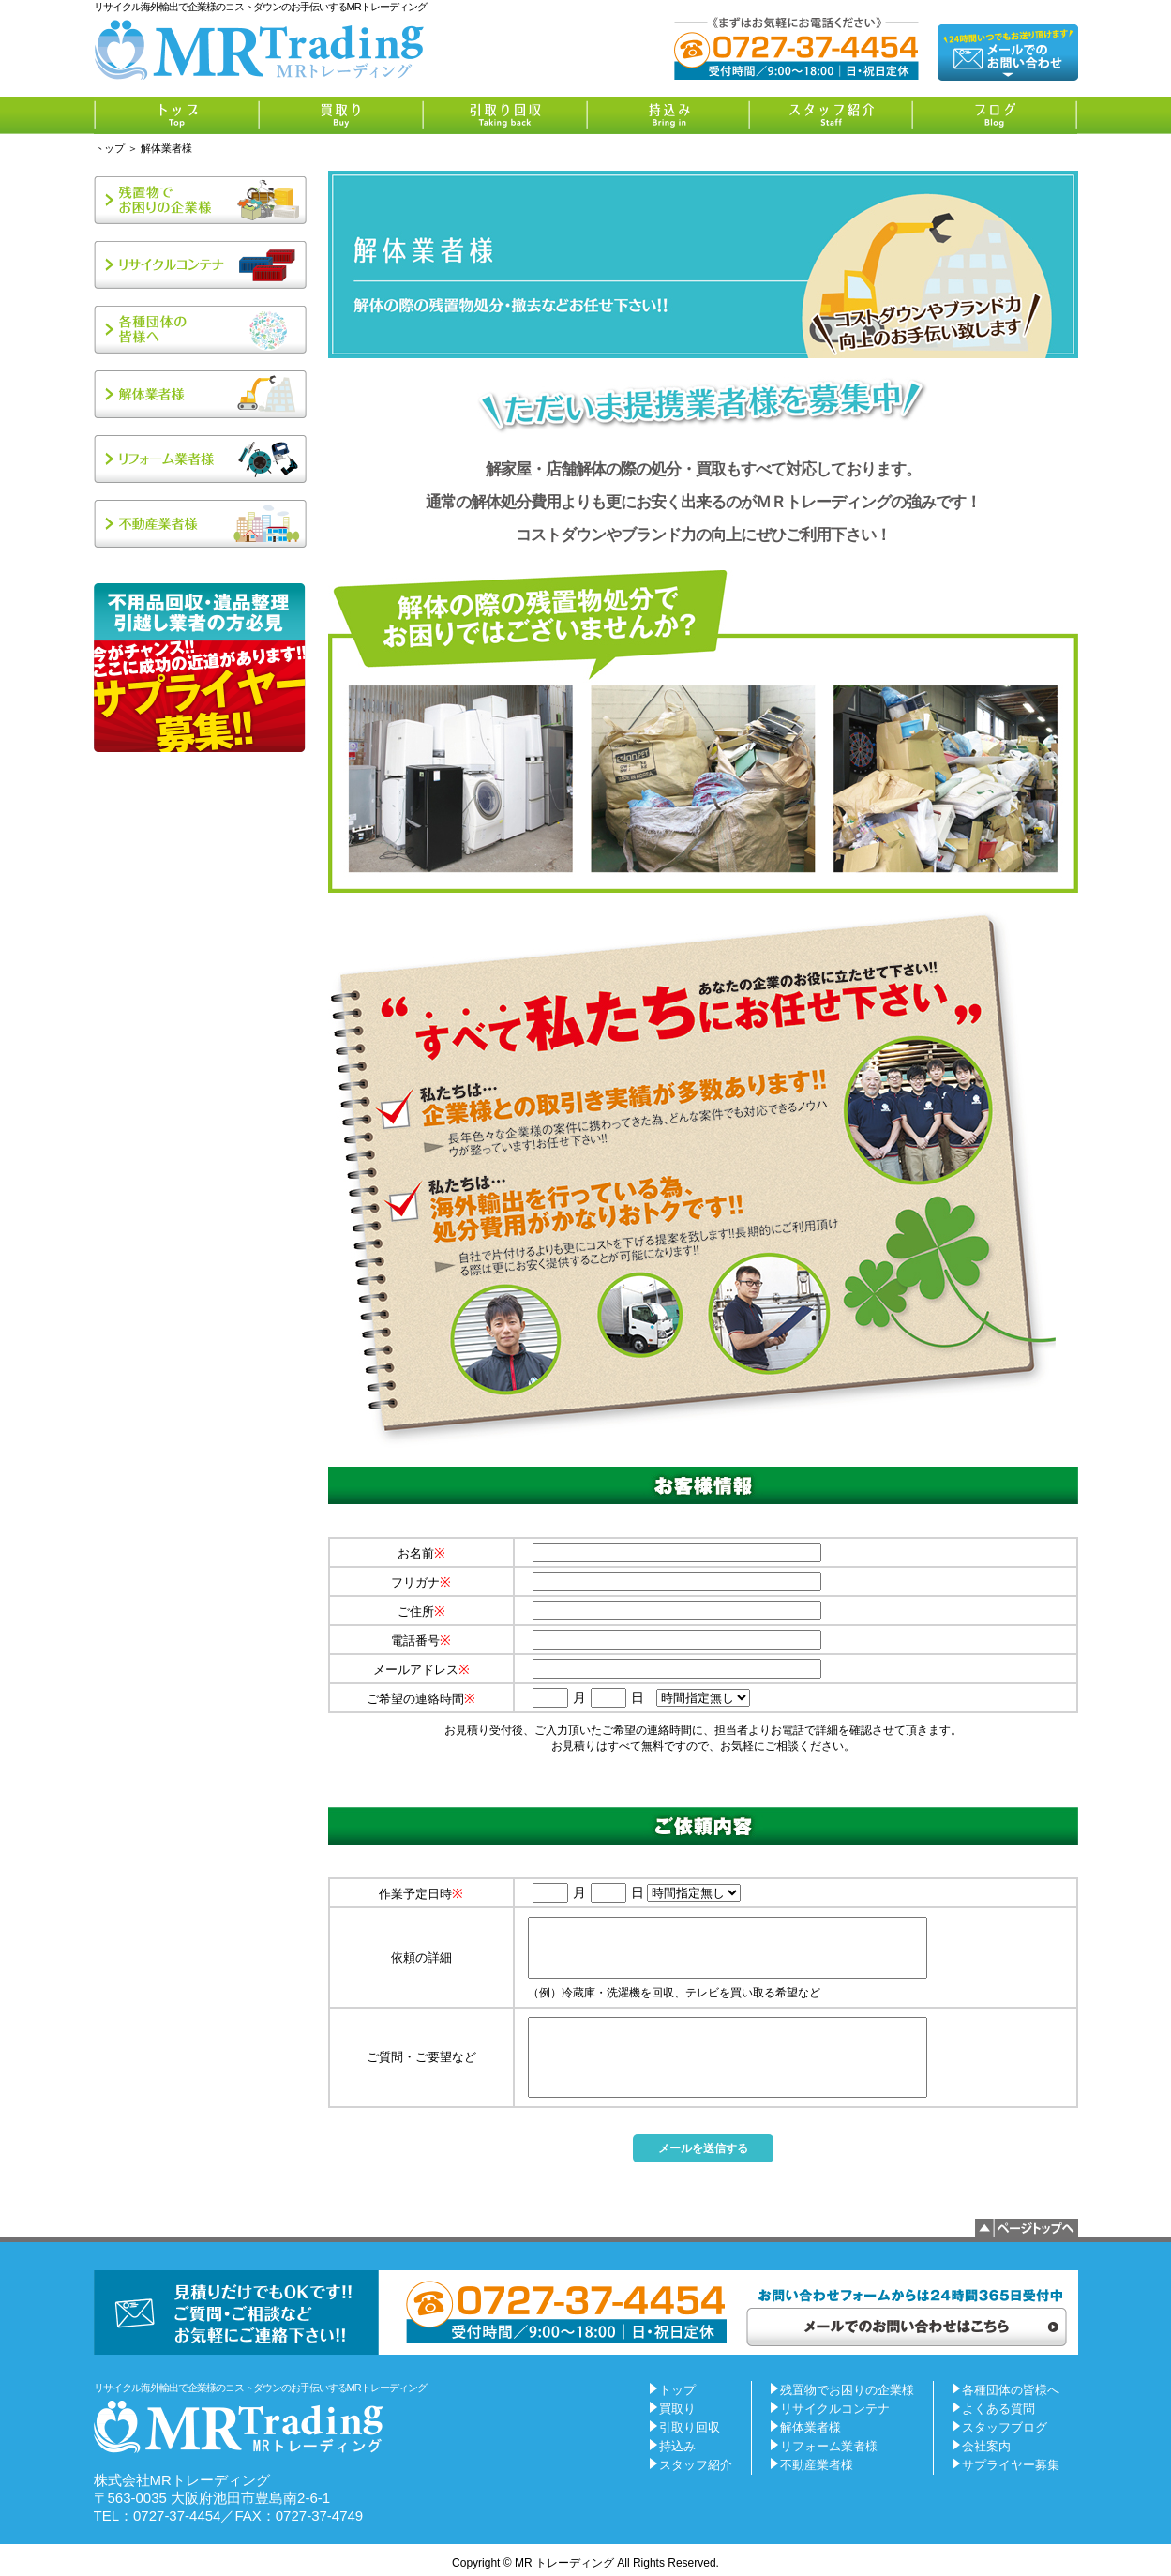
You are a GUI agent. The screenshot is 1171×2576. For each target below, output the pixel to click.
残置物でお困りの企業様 (847, 2390)
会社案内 (986, 2446)
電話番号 (421, 1641)
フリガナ (421, 1582)
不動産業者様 (816, 2465)
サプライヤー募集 (1010, 2465)
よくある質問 (998, 2409)
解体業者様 (810, 2427)
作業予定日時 (421, 1894)
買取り (677, 2409)
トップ (109, 148)
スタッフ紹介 (695, 2465)
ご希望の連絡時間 (421, 1699)
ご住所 (421, 1611)
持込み (677, 2446)
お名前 (421, 1553)
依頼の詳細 (421, 1958)
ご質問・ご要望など (421, 2057)
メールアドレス (421, 1670)
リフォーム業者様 (829, 2446)
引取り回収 (689, 2427)
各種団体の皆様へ (1010, 2390)
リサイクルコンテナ (835, 2409)
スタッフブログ (1004, 2427)
